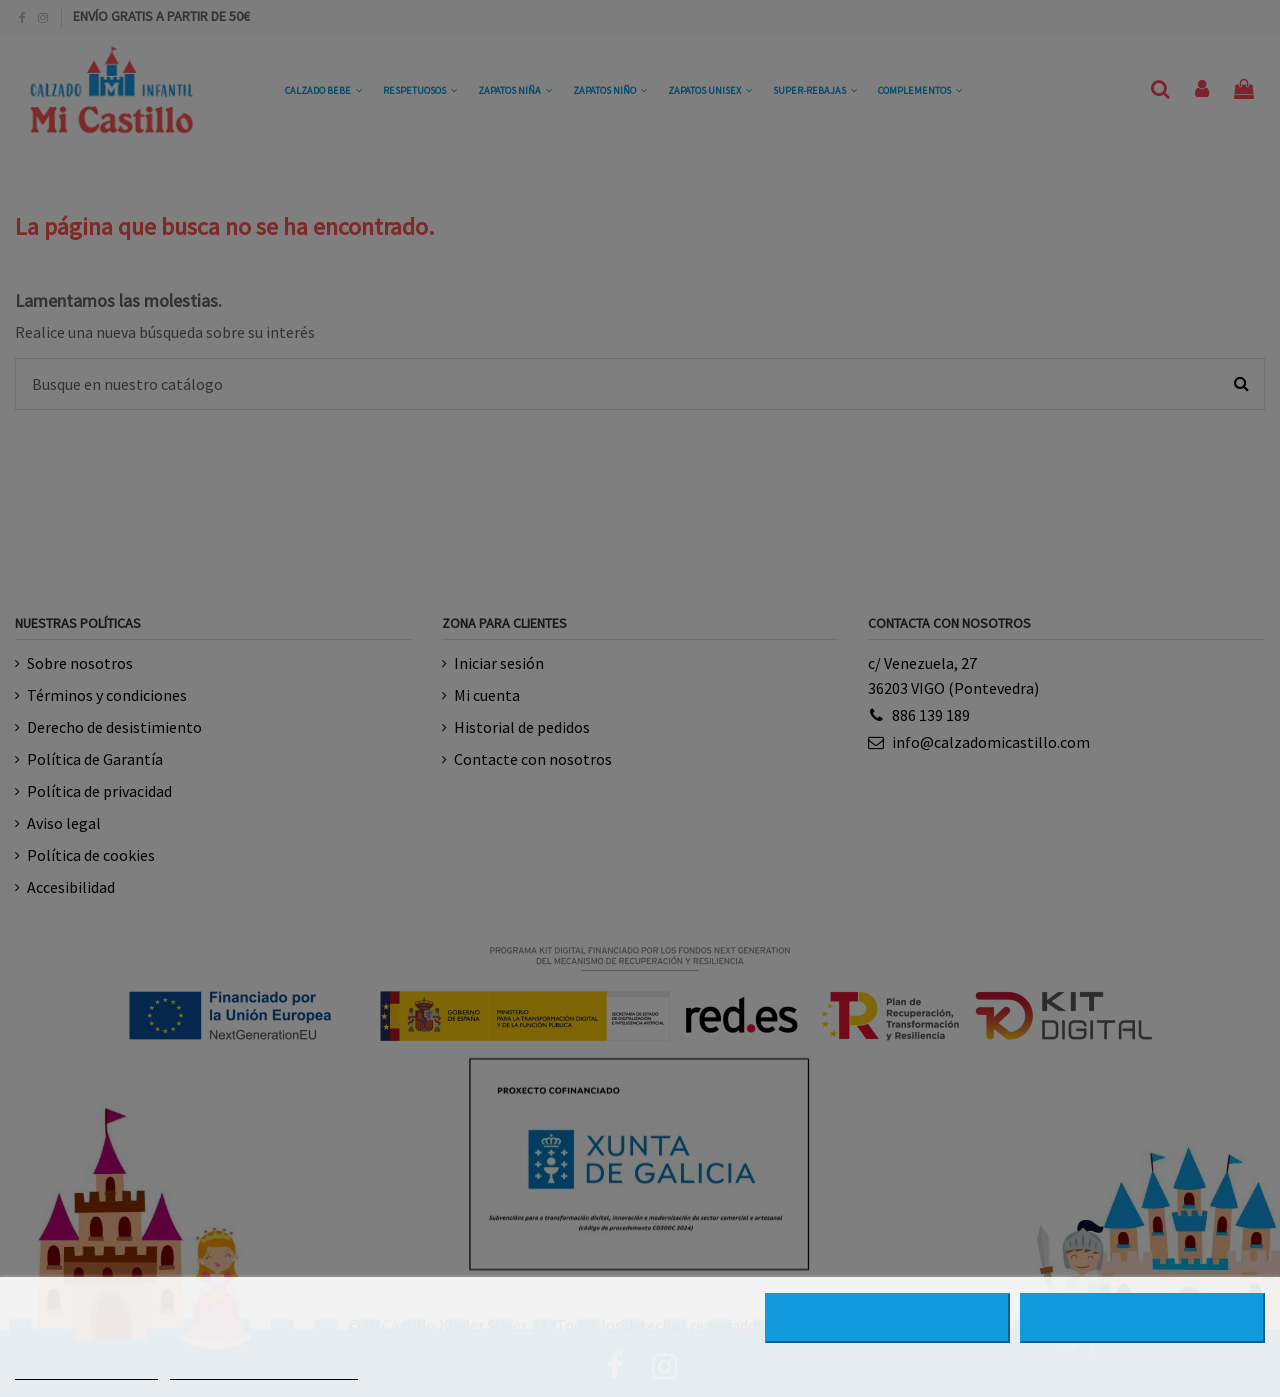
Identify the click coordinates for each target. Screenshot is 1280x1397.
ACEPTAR (1143, 1318)
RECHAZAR (887, 1318)
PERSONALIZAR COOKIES (264, 1370)
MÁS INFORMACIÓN (86, 1370)
